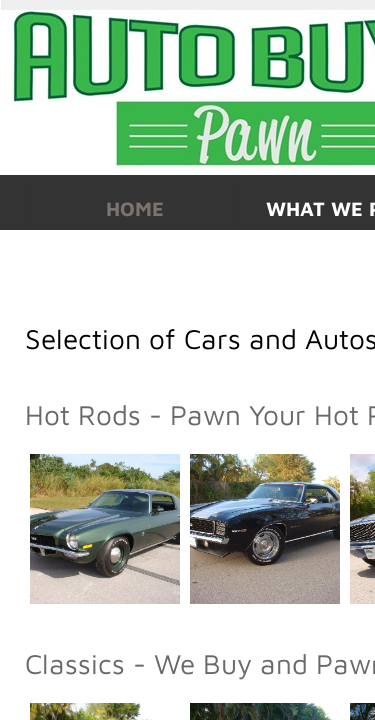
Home (135, 208)
